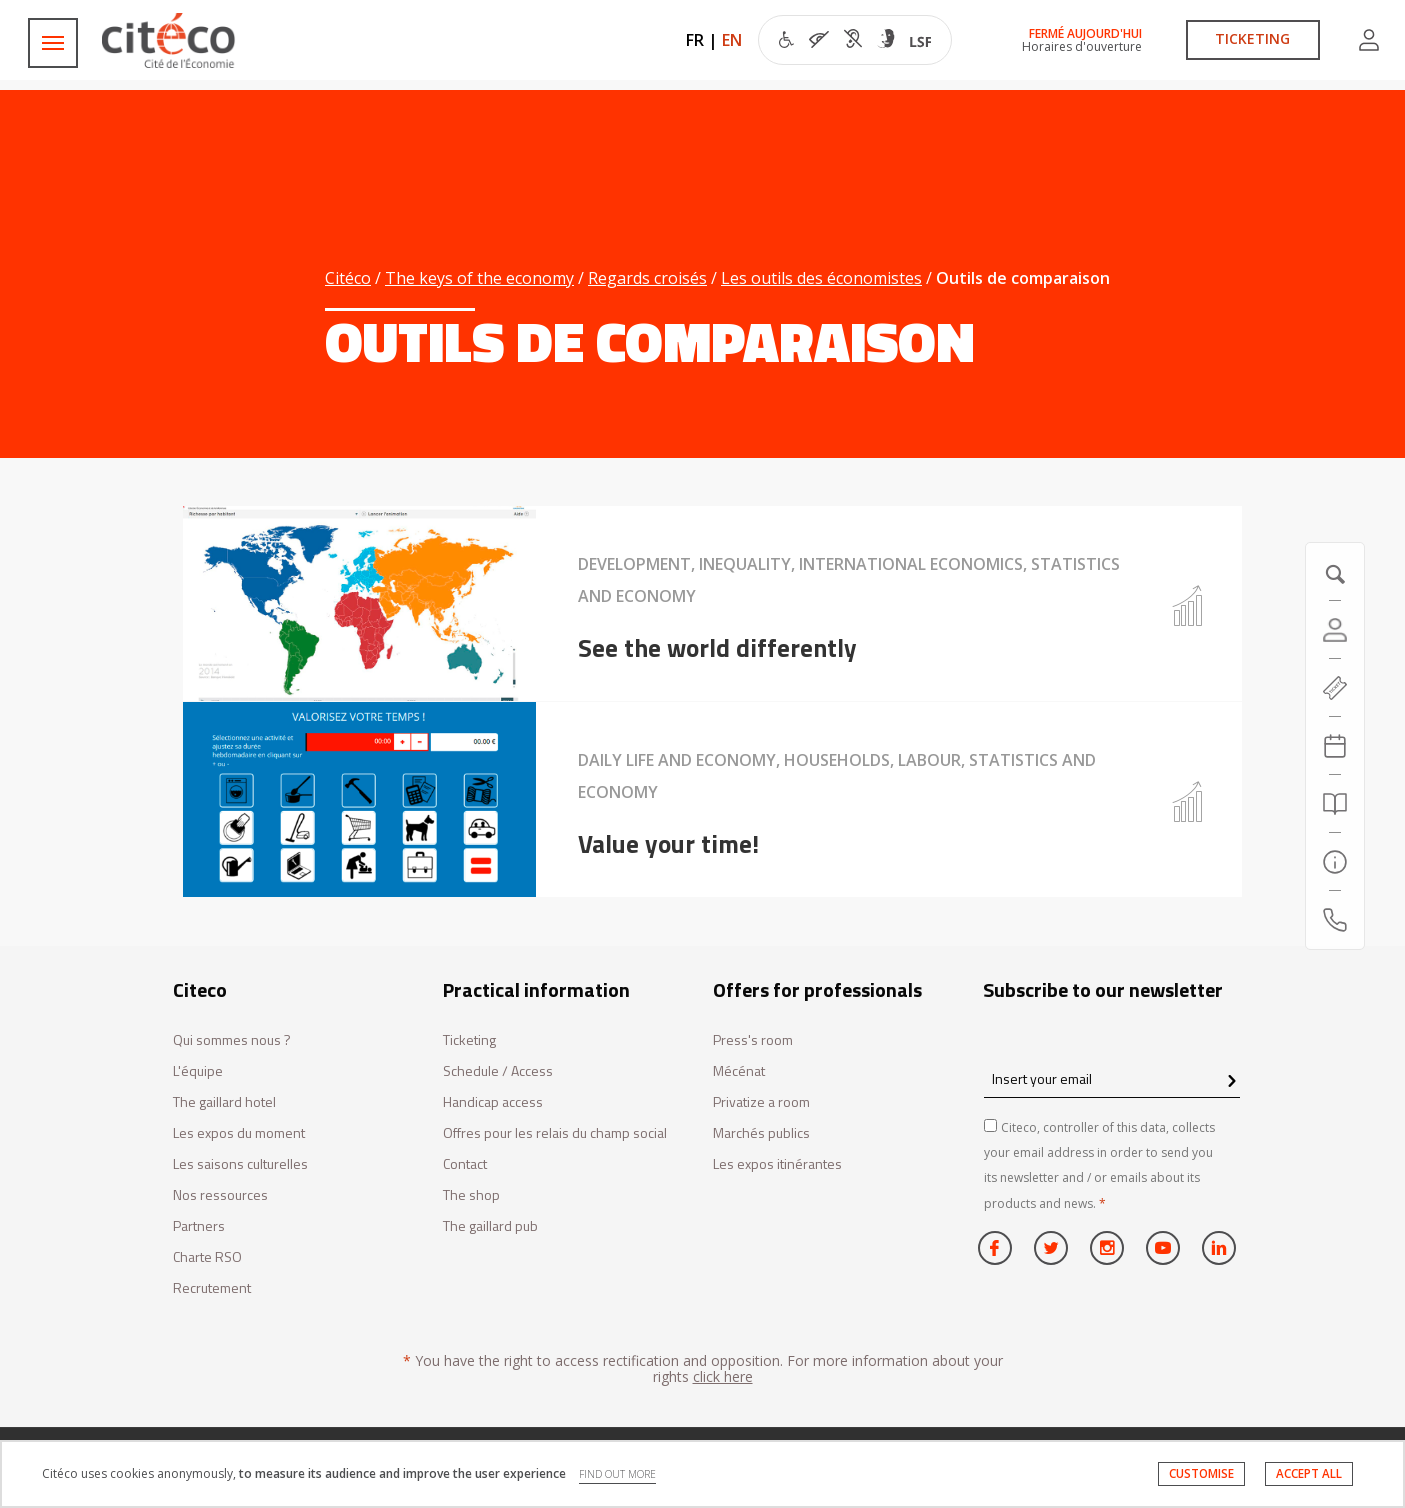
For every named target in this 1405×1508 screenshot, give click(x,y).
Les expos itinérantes (777, 1164)
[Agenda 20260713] (1335, 746)
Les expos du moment (239, 1133)
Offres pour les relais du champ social (555, 1133)
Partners (199, 1226)
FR (695, 40)
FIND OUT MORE (617, 1474)
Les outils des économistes (821, 278)
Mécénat (739, 1071)
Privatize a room (761, 1102)
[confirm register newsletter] (1231, 1082)
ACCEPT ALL (1309, 1473)
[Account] (1335, 630)
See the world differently (717, 648)
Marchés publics (761, 1133)
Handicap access (493, 1102)
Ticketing (469, 1040)
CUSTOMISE (1201, 1473)
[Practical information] (1335, 862)
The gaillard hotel (224, 1102)
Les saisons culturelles (240, 1164)
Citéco (348, 278)
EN (732, 40)
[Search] (1335, 804)
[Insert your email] (1112, 1078)
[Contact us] (1335, 920)
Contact (465, 1164)
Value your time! (668, 844)
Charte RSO (207, 1257)
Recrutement (212, 1288)
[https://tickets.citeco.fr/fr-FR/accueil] (1335, 688)
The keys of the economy (479, 278)
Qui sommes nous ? (232, 1040)
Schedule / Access (498, 1071)
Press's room (753, 1040)
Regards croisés (647, 278)
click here (723, 1376)
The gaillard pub (490, 1226)
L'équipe (198, 1071)
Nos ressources (220, 1195)
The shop (471, 1195)
